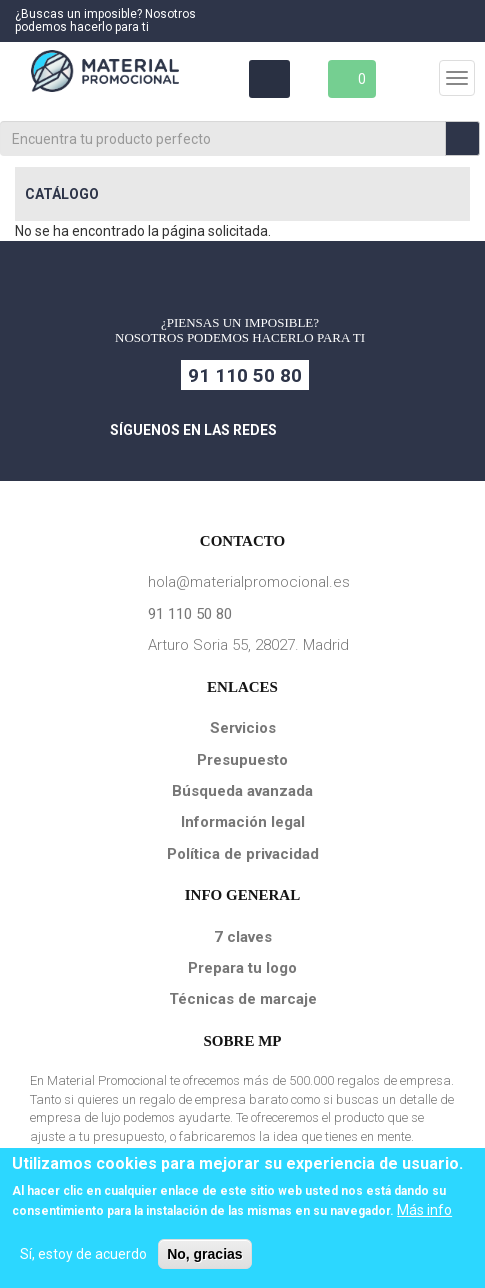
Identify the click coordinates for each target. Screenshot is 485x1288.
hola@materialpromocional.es (249, 582)
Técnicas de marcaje (243, 999)
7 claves (243, 937)
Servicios (243, 728)
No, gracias (204, 1254)
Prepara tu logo (242, 968)
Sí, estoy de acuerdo (83, 1254)
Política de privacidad (243, 854)
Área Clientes (268, 79)
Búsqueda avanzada (242, 791)
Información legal (243, 822)
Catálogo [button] (62, 194)
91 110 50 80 (245, 375)
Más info (424, 1210)
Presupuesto (242, 760)
